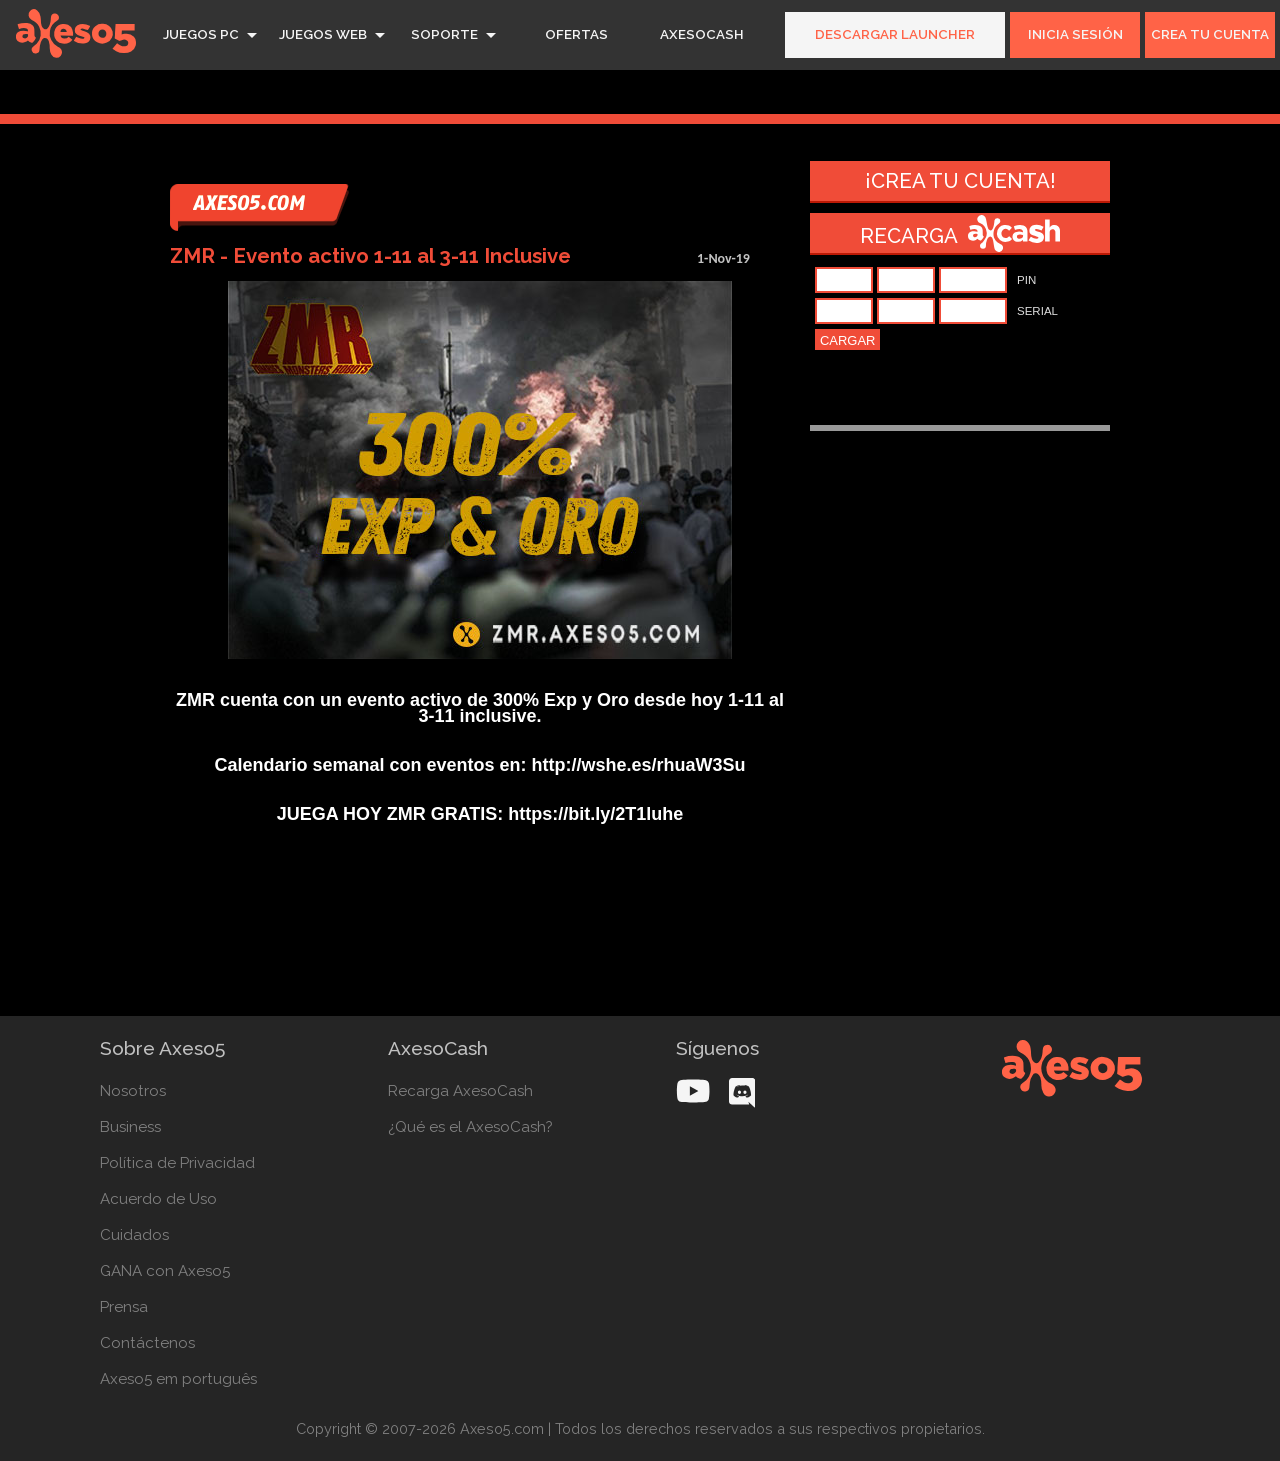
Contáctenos (147, 1343)
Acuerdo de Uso (158, 1199)
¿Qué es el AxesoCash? (470, 1127)
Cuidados (134, 1235)
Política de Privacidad (177, 1163)
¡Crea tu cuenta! (960, 181)
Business (130, 1127)
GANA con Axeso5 (165, 1271)
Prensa (124, 1307)
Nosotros (133, 1091)
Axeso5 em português (178, 1379)
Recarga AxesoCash (460, 1091)
